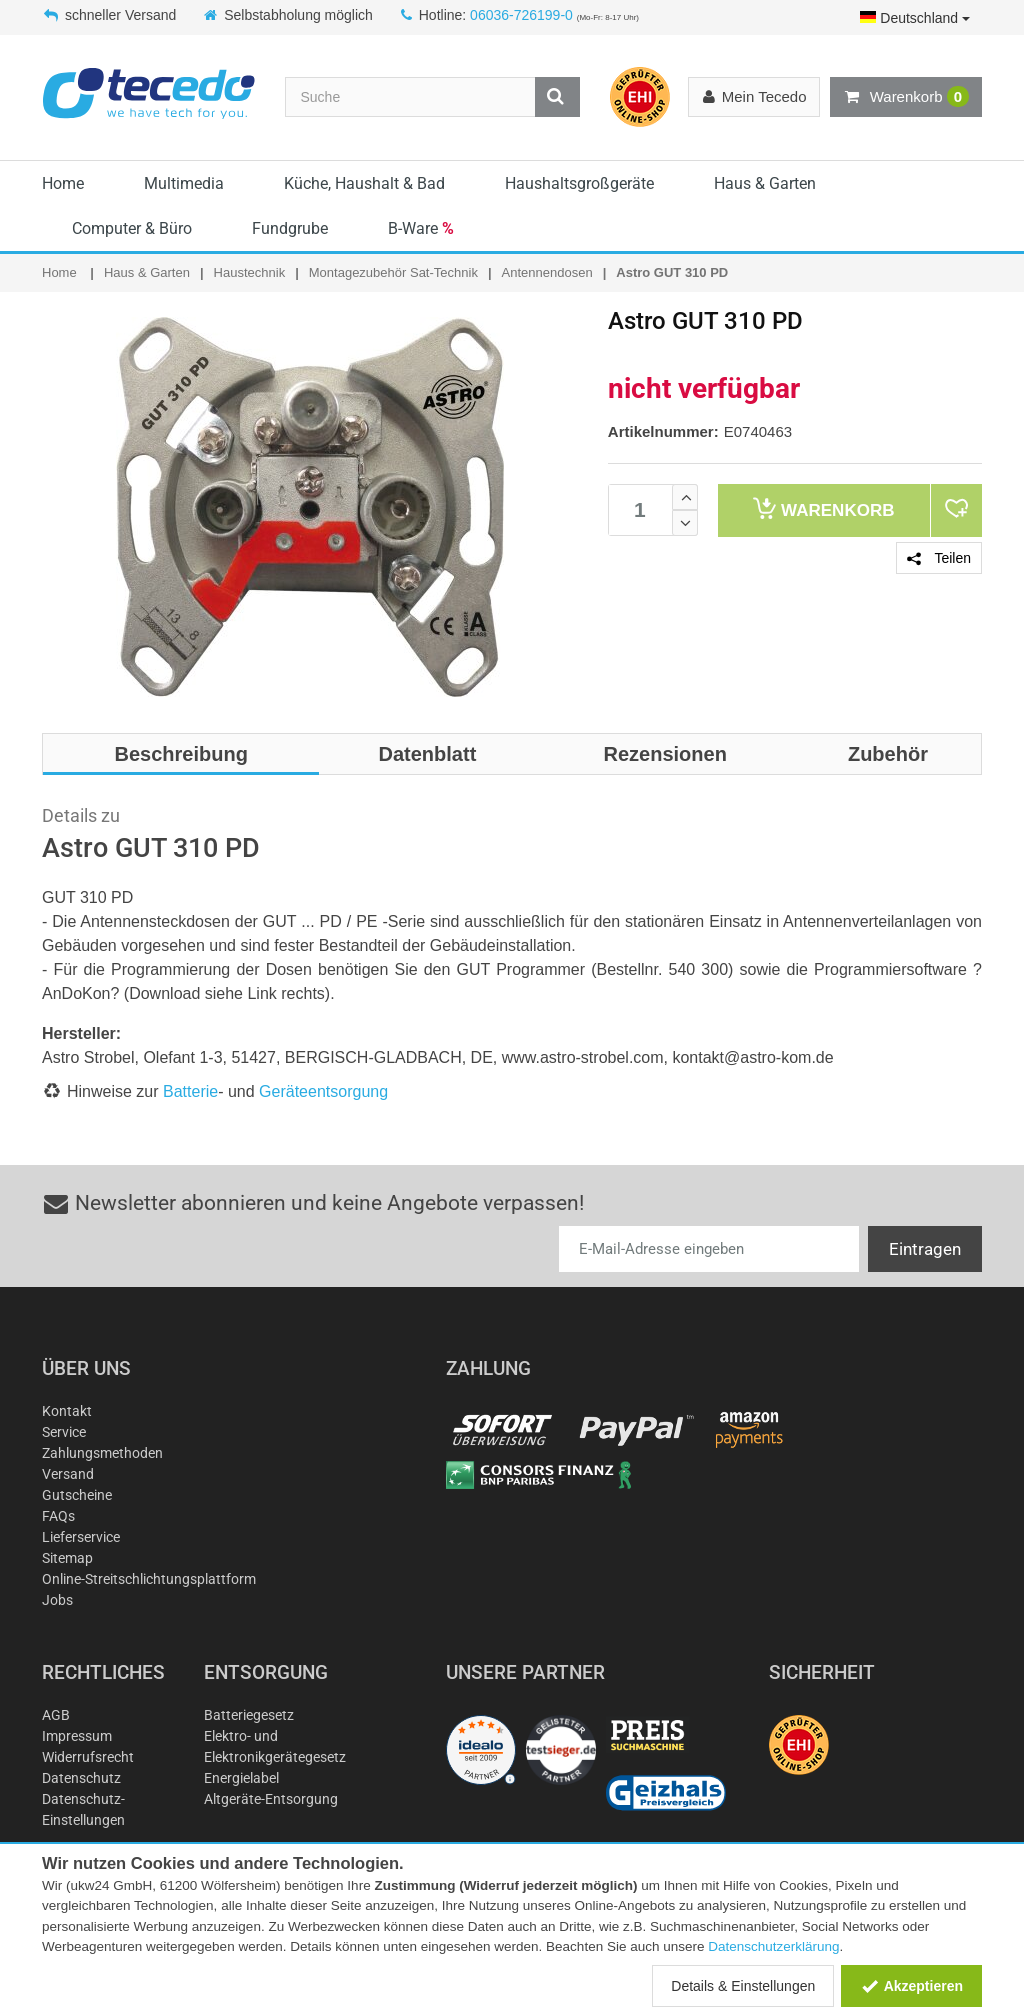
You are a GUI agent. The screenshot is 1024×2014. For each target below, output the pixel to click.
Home (63, 183)
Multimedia (184, 183)
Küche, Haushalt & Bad (364, 183)
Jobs (57, 1600)
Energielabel (241, 1778)
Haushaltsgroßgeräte (579, 183)
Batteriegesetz (249, 1715)
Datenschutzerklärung (773, 1946)
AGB (56, 1715)
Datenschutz (81, 1778)
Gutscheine (77, 1495)
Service (64, 1432)
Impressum (77, 1736)
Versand (68, 1474)
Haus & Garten (765, 183)
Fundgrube (290, 228)
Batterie (190, 1091)
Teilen (939, 558)
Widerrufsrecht (88, 1757)
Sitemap (67, 1558)
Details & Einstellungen (743, 1986)
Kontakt (67, 1411)
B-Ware (421, 228)
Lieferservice (81, 1537)
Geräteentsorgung (323, 1091)
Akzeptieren (911, 1986)
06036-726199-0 (521, 15)
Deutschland (915, 18)
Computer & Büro (132, 228)
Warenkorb (906, 97)
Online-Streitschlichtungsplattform (149, 1579)
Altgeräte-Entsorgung (271, 1799)
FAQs (58, 1516)
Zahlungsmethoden (102, 1453)
